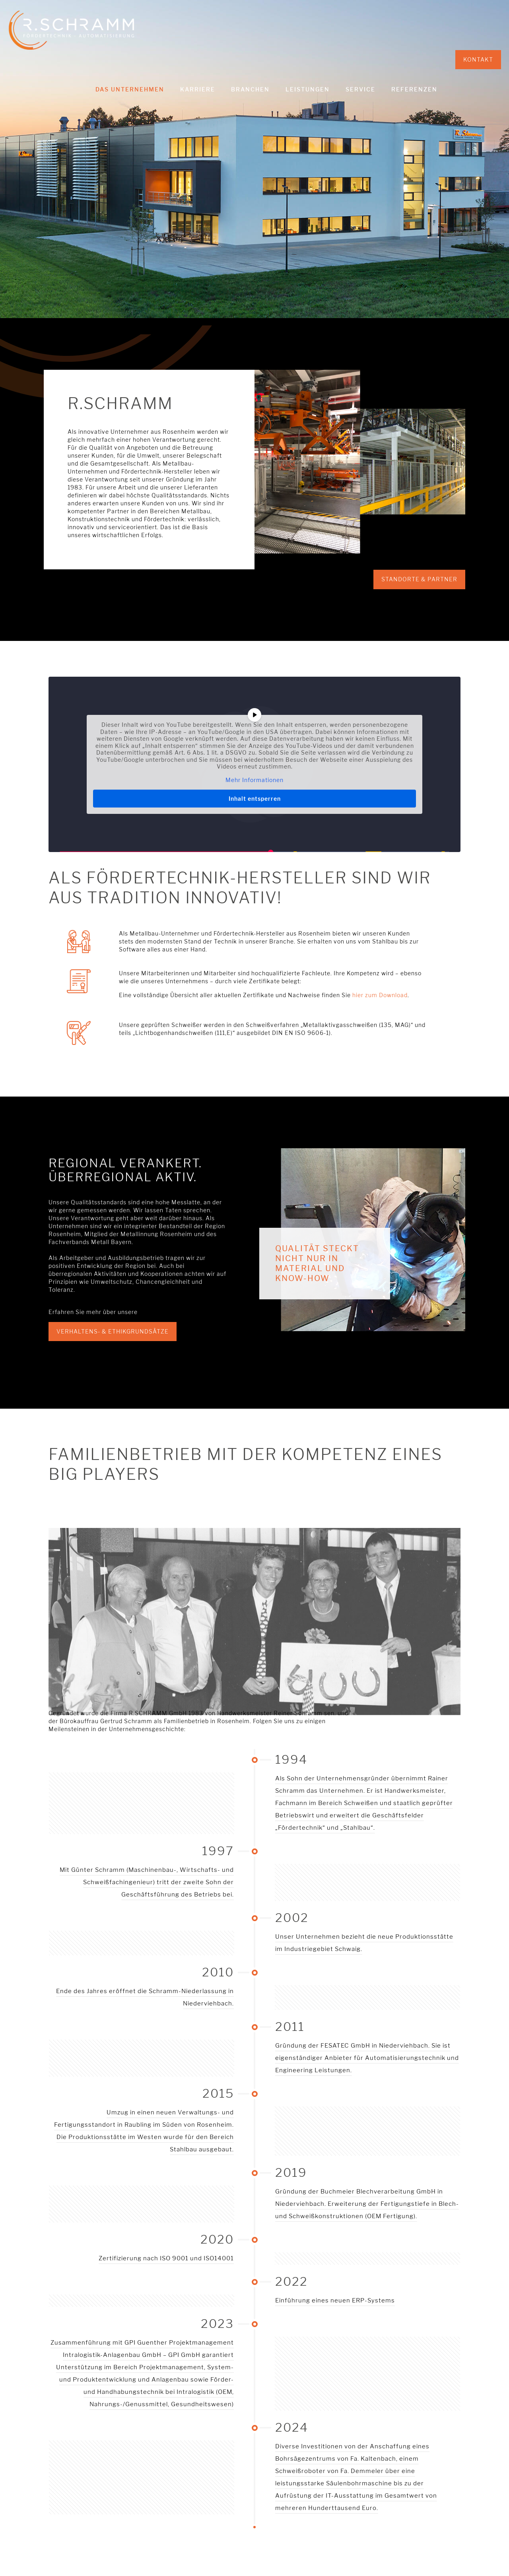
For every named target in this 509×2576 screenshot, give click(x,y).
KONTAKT (478, 59)
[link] (254, 1669)
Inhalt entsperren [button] (255, 798)
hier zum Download (380, 995)
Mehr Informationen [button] (254, 779)
